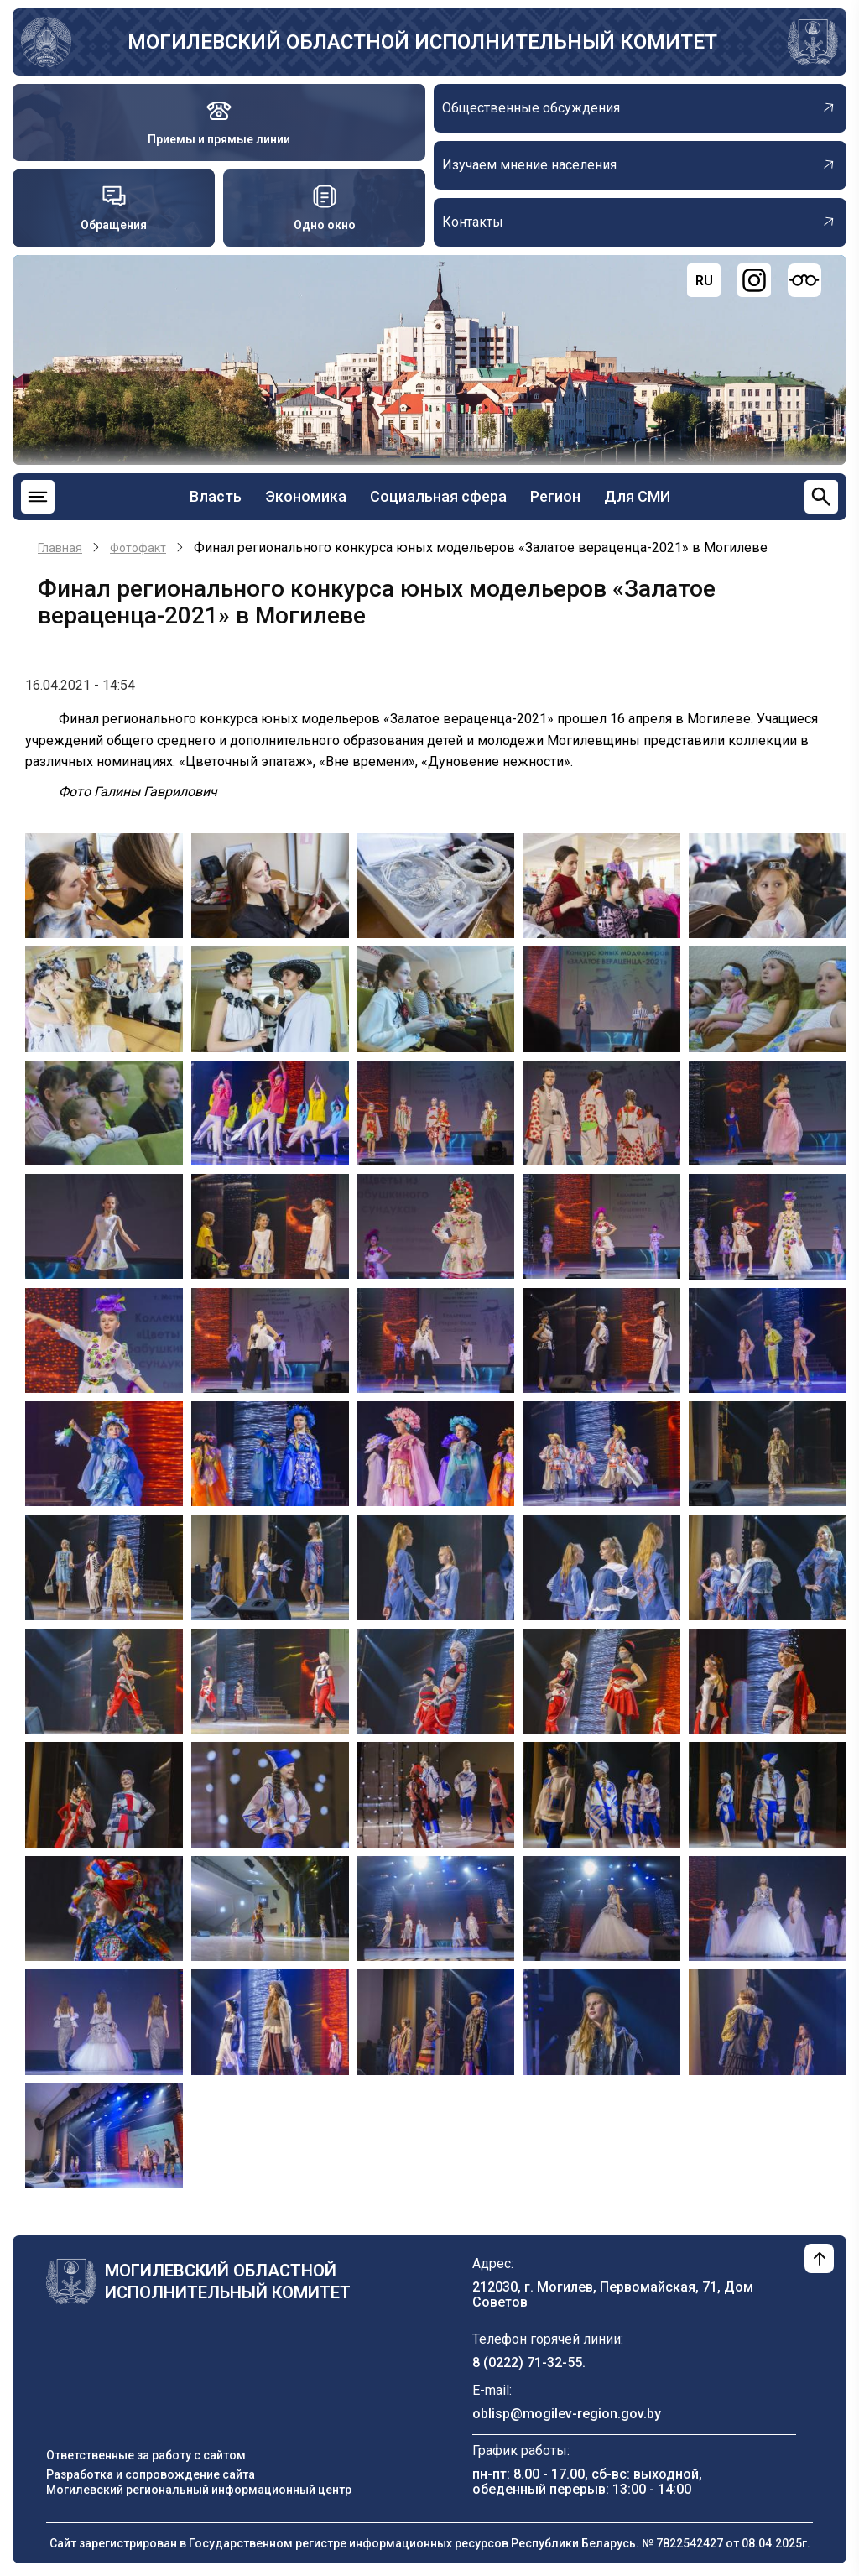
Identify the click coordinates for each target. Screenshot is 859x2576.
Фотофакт (138, 548)
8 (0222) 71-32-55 (527, 2362)
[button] (104, 885)
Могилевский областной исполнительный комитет (422, 42)
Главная (60, 548)
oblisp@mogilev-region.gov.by (566, 2414)
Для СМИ (637, 496)
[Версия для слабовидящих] (804, 280)
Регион (555, 496)
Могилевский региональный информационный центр (198, 2489)
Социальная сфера (438, 496)
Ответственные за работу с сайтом (146, 2455)
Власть (216, 496)
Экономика (305, 496)
